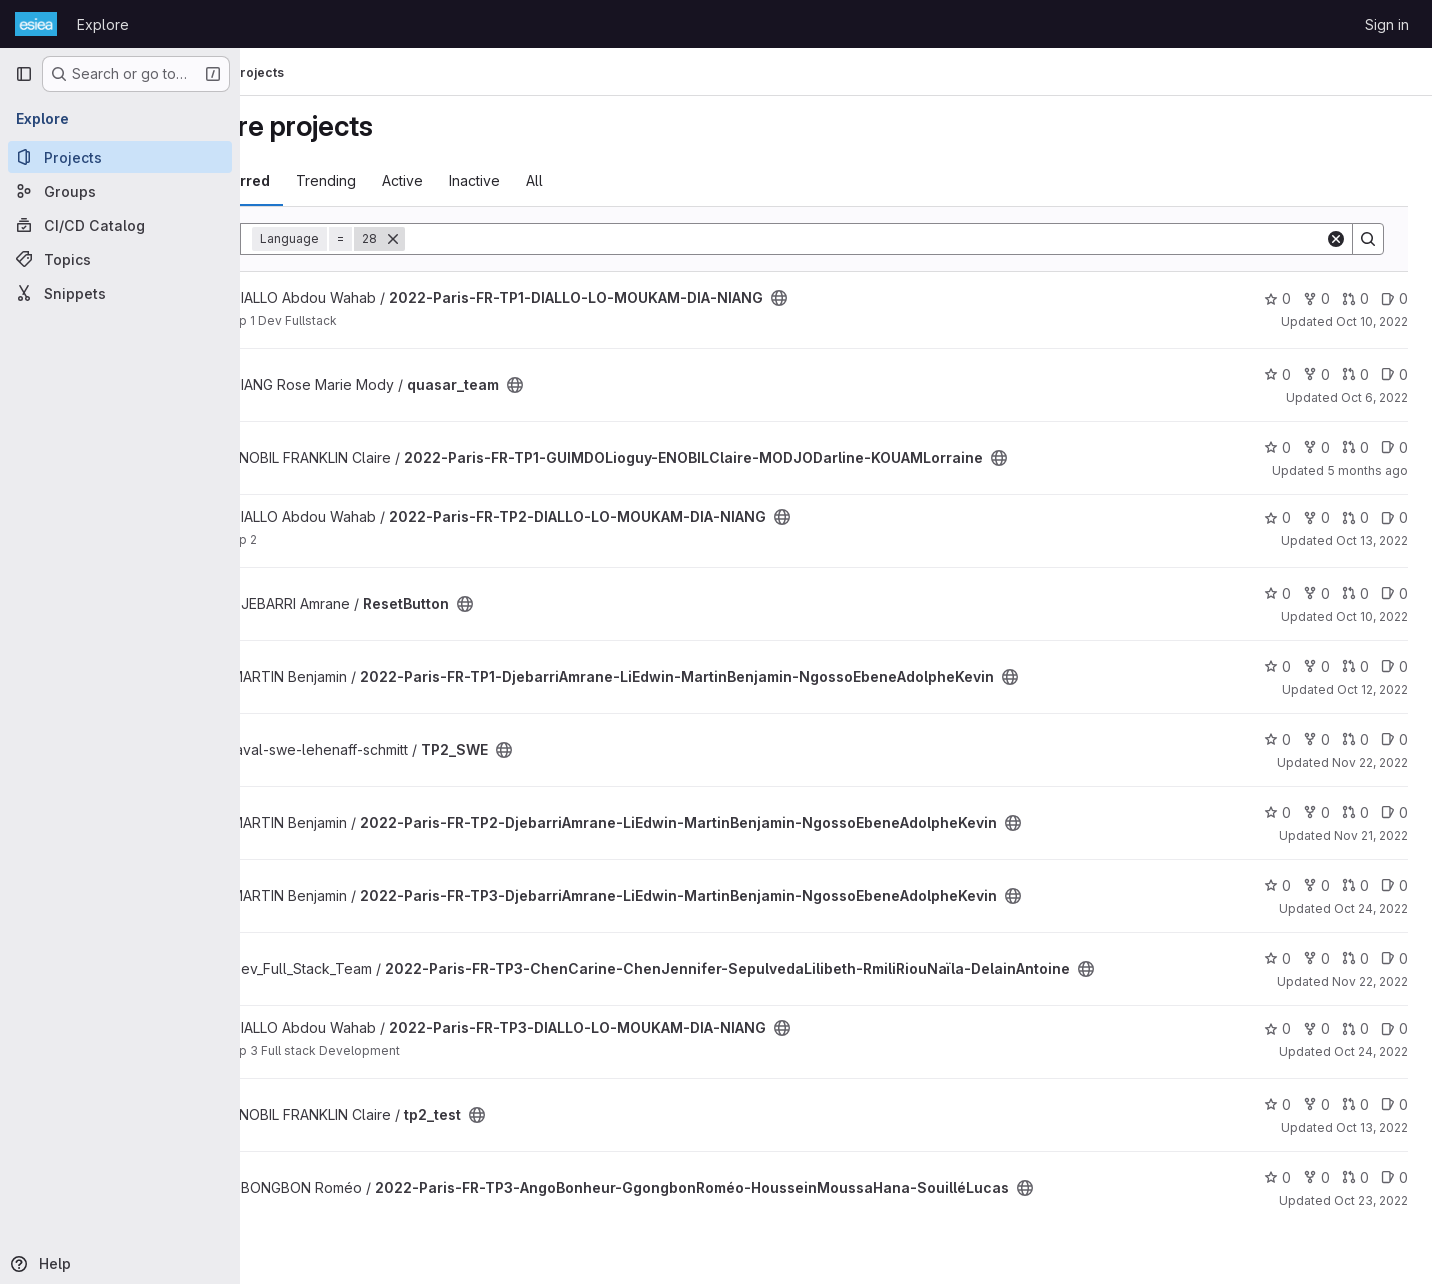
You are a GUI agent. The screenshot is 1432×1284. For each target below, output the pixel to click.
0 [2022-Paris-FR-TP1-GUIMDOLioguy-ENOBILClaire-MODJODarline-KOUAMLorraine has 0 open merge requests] (1355, 447)
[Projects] (120, 157)
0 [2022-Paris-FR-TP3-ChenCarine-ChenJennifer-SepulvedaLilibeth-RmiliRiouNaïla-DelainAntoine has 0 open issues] (1394, 958)
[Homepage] (36, 24)
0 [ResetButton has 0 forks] (1316, 593)
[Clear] (1336, 239)
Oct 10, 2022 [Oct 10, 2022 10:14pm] (1372, 321)
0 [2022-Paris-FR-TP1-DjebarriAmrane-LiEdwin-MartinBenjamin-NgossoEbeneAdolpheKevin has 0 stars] (1277, 666)
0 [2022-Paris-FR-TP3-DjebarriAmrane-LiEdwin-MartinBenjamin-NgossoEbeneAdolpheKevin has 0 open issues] (1394, 885)
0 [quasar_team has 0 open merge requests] (1355, 374)
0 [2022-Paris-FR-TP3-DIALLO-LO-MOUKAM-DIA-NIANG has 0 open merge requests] (1355, 1028)
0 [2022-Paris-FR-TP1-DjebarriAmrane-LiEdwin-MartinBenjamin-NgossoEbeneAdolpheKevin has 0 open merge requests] (1355, 666)
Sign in (1387, 24)
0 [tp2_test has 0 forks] (1316, 1104)
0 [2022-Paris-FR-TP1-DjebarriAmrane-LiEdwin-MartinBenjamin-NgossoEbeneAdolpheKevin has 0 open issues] (1394, 666)
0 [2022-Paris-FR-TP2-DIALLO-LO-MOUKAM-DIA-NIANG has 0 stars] (1277, 517)
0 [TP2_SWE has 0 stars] (1277, 739)
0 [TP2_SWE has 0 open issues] (1394, 739)
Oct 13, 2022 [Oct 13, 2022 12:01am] (1372, 540)
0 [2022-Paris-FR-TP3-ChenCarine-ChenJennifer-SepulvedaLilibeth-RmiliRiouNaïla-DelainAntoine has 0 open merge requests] (1355, 958)
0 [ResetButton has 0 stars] (1277, 593)
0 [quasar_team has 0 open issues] (1394, 374)
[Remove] (490, 239)
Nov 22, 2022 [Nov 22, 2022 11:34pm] (1370, 762)
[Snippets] (120, 293)
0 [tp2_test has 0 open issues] (1394, 1104)
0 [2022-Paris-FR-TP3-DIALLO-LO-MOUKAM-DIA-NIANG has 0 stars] (1277, 1028)
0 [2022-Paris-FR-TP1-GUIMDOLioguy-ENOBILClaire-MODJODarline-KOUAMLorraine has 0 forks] (1316, 447)
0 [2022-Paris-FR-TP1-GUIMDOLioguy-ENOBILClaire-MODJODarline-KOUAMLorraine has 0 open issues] (1394, 447)
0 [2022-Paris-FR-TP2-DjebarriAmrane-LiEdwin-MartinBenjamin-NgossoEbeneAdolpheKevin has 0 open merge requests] (1355, 812)
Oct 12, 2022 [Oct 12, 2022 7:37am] (1372, 689)
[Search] (913, 239)
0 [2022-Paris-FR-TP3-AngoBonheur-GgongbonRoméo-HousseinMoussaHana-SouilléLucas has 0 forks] (1316, 1177)
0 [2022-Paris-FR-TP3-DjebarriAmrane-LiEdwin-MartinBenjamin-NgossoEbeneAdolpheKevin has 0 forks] (1316, 885)
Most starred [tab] (322, 180)
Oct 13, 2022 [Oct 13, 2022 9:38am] (1372, 1127)
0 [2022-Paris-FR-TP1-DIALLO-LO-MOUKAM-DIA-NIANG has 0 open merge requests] (1355, 298)
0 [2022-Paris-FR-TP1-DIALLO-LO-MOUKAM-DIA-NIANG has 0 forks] (1316, 298)
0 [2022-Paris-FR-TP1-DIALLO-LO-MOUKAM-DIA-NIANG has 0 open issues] (1394, 298)
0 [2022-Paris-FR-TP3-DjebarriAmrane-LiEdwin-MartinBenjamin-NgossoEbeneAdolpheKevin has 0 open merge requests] (1355, 885)
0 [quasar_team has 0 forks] (1316, 374)
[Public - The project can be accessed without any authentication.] (876, 298)
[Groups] (120, 191)
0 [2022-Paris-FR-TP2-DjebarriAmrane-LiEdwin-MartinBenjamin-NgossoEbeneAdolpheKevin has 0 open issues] (1394, 812)
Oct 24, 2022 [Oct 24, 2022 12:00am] (1371, 908)
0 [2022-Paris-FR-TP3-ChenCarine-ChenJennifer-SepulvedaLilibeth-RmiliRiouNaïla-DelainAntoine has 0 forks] (1316, 958)
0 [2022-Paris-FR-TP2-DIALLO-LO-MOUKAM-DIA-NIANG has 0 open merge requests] (1355, 517)
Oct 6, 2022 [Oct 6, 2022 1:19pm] (1374, 397)
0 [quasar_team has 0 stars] (1277, 374)
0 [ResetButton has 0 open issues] (1394, 593)
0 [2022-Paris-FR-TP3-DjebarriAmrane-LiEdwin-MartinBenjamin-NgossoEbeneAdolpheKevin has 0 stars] (1277, 885)
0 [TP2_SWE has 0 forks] (1316, 739)
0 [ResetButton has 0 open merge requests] (1355, 593)
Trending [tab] (423, 180)
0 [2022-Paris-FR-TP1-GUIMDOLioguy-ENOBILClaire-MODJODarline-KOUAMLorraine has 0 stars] (1277, 447)
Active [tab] (499, 180)
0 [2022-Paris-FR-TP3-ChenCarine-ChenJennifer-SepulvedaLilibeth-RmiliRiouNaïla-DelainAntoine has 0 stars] (1277, 958)
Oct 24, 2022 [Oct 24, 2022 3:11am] (1371, 1051)
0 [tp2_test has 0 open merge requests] (1355, 1104)
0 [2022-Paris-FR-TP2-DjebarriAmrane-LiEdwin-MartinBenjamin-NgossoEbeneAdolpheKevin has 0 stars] (1277, 812)
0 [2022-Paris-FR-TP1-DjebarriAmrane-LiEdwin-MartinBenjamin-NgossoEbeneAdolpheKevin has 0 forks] (1316, 666)
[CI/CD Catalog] (120, 225)
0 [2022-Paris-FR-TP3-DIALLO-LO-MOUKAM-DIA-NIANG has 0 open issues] (1394, 1028)
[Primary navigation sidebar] (24, 74)
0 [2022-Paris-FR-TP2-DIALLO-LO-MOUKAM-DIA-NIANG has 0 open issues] (1394, 517)
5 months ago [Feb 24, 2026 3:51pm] (1367, 470)
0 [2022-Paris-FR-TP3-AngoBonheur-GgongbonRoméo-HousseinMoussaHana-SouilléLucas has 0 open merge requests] (1355, 1177)
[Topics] (120, 259)
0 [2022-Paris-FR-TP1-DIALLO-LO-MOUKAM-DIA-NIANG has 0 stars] (1277, 298)
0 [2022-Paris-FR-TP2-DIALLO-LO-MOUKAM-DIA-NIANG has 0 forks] (1316, 517)
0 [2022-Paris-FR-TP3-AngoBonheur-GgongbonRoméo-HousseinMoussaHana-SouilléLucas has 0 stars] (1277, 1177)
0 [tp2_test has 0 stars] (1277, 1104)
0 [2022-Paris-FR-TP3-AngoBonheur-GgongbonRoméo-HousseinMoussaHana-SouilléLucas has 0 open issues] (1394, 1177)
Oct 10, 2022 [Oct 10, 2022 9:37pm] (1372, 616)
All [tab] (631, 180)
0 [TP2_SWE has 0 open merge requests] (1355, 739)
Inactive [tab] (571, 180)
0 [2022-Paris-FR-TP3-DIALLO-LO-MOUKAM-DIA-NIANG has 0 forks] (1316, 1028)
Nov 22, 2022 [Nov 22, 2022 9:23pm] (1370, 981)
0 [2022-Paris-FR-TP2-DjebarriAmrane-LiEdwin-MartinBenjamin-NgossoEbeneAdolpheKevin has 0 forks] (1316, 812)
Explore (103, 24)
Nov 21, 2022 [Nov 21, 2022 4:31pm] (1371, 835)
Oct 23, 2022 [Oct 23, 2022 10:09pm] (1371, 1200)
